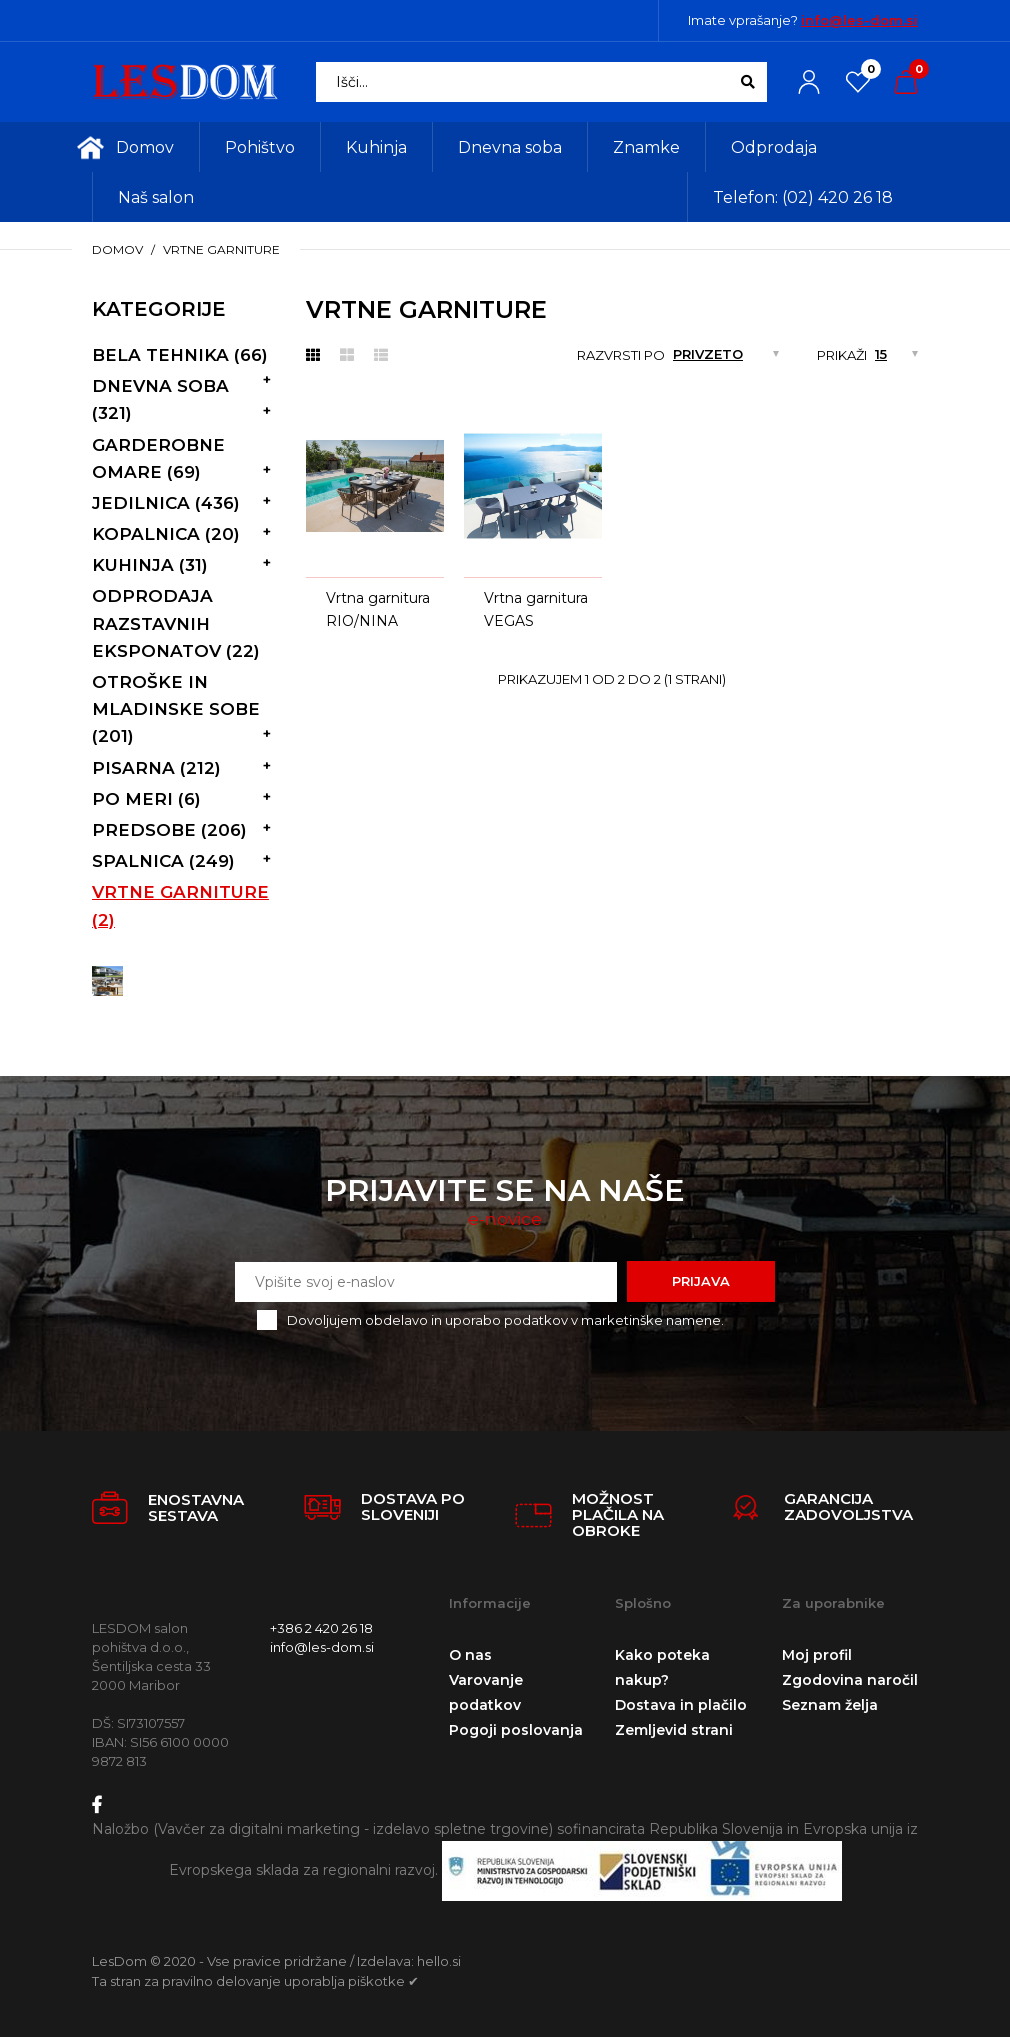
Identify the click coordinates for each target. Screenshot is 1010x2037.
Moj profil (817, 1655)
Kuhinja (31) (150, 565)
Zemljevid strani (674, 1730)
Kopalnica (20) (166, 534)
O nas (470, 1655)
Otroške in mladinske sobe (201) (176, 709)
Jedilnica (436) (166, 503)
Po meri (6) (146, 799)
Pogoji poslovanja (516, 1730)
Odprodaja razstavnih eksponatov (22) (176, 623)
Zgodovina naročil (850, 1680)
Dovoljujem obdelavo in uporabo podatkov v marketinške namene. (505, 1320)
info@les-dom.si (859, 20)
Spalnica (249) (163, 861)
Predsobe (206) (169, 830)
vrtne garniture (221, 249)
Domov (117, 249)
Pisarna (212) (156, 768)
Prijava (701, 1281)
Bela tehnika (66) (180, 355)
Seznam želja (830, 1705)
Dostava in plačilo (681, 1705)
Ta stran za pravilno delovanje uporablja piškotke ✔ (255, 1981)
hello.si (439, 1961)
